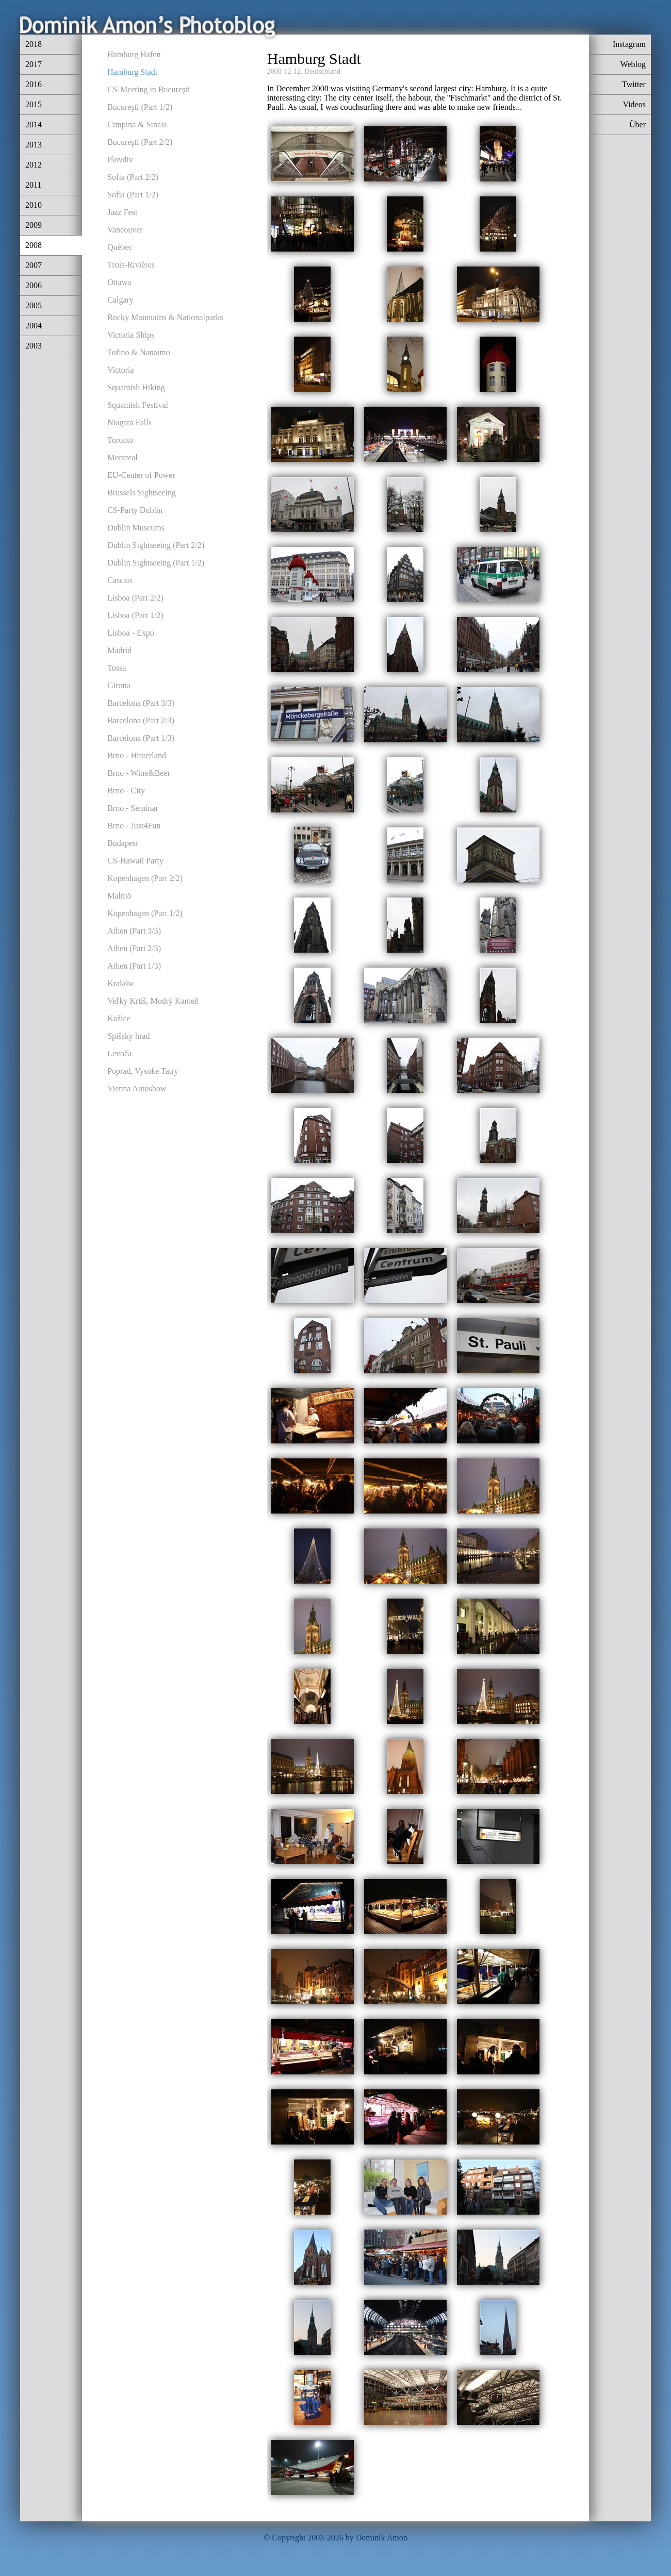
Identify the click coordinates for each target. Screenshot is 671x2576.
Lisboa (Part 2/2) (135, 597)
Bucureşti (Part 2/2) (139, 142)
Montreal (122, 457)
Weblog (633, 64)
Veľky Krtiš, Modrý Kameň (153, 1000)
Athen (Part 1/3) (134, 965)
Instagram (629, 44)
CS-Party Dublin (134, 510)
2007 (33, 265)
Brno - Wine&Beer (138, 773)
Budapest (122, 843)
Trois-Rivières (131, 264)
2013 (33, 144)
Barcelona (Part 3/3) (140, 703)
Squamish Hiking (136, 387)
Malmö (119, 895)
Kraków (120, 983)
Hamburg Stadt (132, 72)
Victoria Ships (130, 334)
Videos (634, 104)
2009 (33, 225)
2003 (33, 345)
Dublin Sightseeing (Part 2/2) (155, 545)
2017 (33, 64)
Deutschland (322, 71)
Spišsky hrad (128, 1036)
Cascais (120, 580)
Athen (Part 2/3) (134, 948)
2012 (33, 164)
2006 (33, 285)
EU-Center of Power (141, 475)
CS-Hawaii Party (135, 860)
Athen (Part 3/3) (134, 930)
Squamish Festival (137, 405)
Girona (118, 685)
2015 (33, 104)
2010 (33, 205)
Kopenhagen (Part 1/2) (145, 913)
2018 (33, 44)
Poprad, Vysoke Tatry (142, 1071)
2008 (33, 245)
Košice (118, 1018)
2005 (33, 305)
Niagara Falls (129, 422)
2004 (33, 325)
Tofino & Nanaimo (138, 352)
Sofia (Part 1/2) (132, 194)
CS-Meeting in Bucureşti (148, 89)
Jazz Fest (122, 212)
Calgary (120, 299)
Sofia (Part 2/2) (132, 177)
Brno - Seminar (132, 808)
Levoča (119, 1053)
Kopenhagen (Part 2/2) (145, 878)
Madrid (119, 650)
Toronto (120, 440)
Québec (120, 247)
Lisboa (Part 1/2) (135, 615)
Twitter (634, 84)
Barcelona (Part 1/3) (140, 738)
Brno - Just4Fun (133, 825)
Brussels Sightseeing (141, 492)
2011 (33, 184)
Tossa (116, 667)
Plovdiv (120, 159)
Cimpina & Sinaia (137, 124)
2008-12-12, (285, 71)
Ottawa (119, 282)
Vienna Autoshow (136, 1088)
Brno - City (126, 790)
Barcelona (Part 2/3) (140, 720)
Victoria (120, 369)
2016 (33, 84)
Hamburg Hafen (133, 54)
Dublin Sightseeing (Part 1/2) (155, 562)
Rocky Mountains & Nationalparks (165, 317)
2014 (33, 124)
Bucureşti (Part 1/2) (139, 107)
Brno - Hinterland (136, 755)
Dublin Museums (136, 527)
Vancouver (124, 229)
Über (637, 124)
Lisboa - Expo (130, 632)
